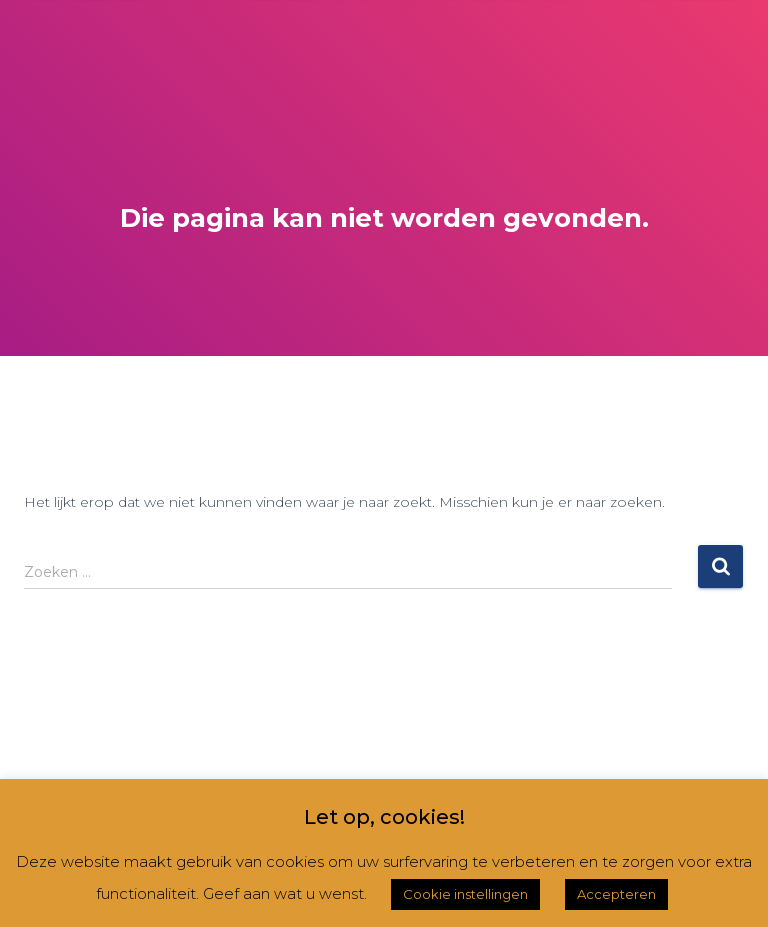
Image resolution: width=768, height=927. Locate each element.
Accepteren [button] (616, 894)
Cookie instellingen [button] (465, 894)
